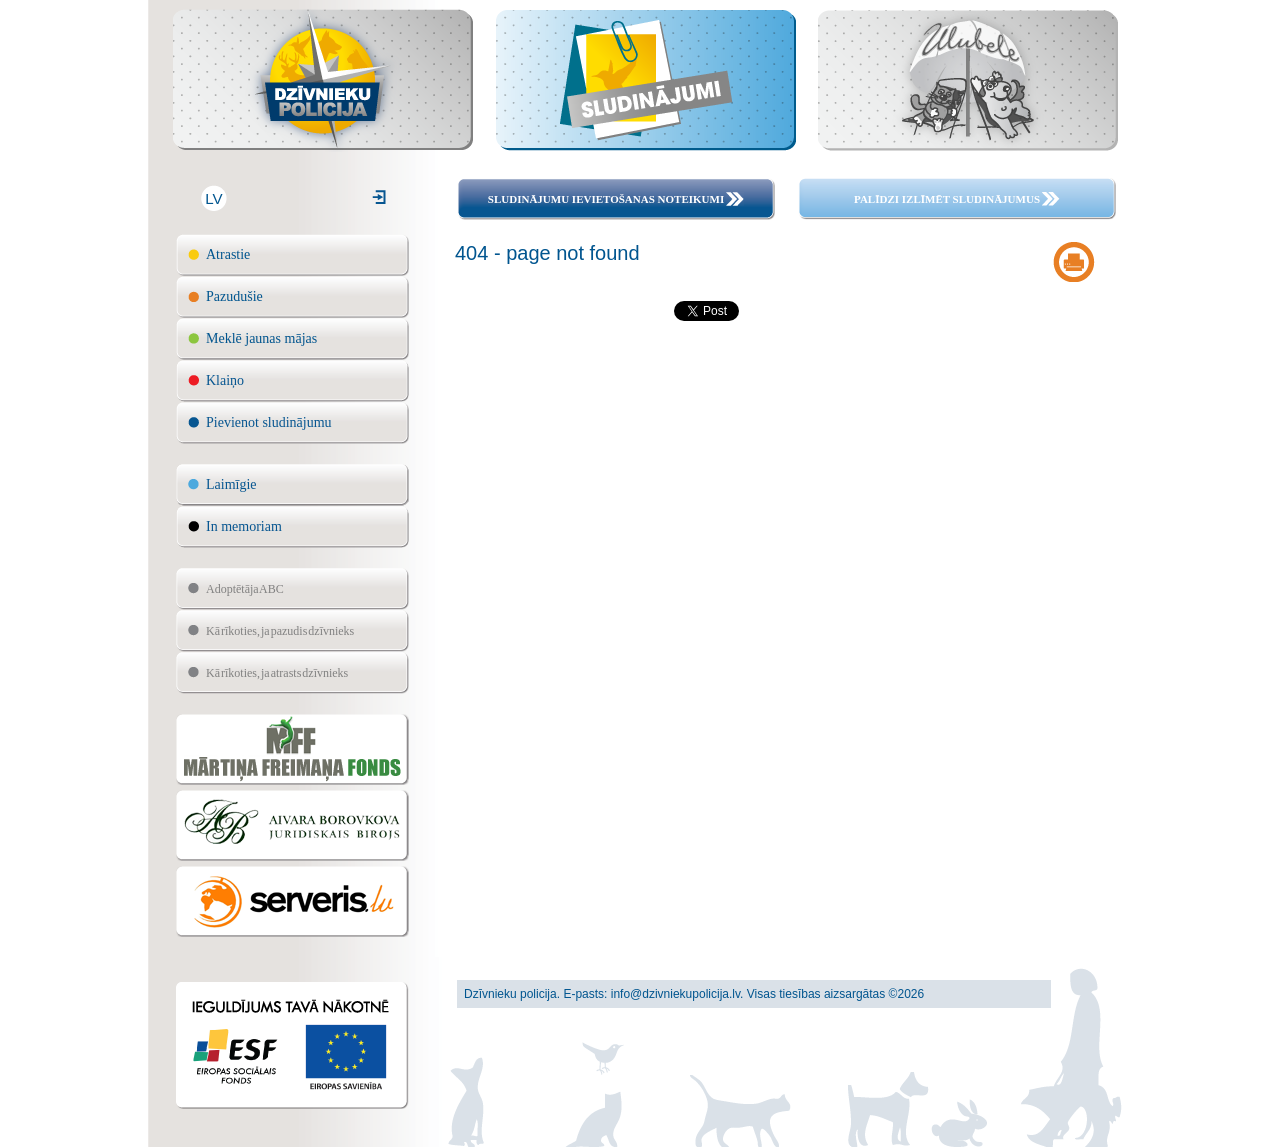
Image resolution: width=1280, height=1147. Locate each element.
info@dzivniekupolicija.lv (675, 994)
